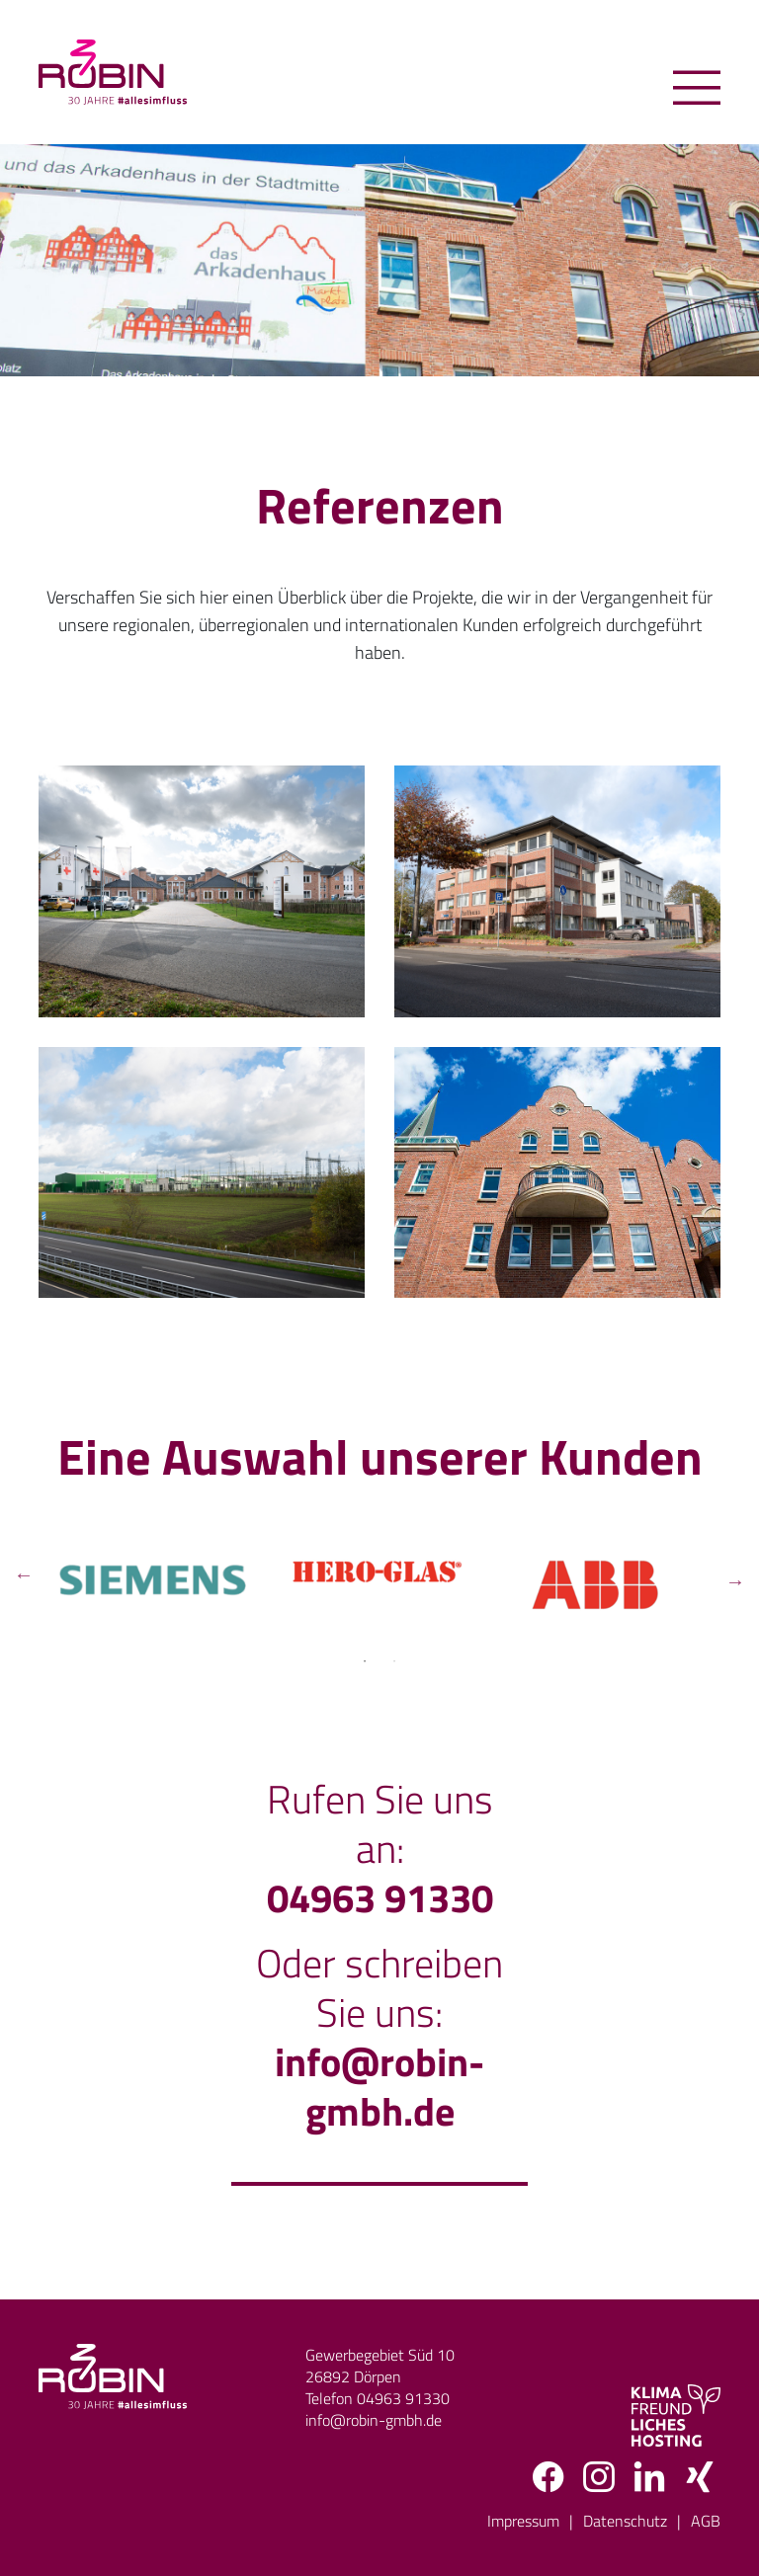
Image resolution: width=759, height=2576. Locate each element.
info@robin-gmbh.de (379, 2086)
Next (735, 1579)
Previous (24, 1579)
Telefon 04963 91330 (377, 2398)
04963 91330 (380, 1898)
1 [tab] (365, 1661)
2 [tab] (394, 1661)
